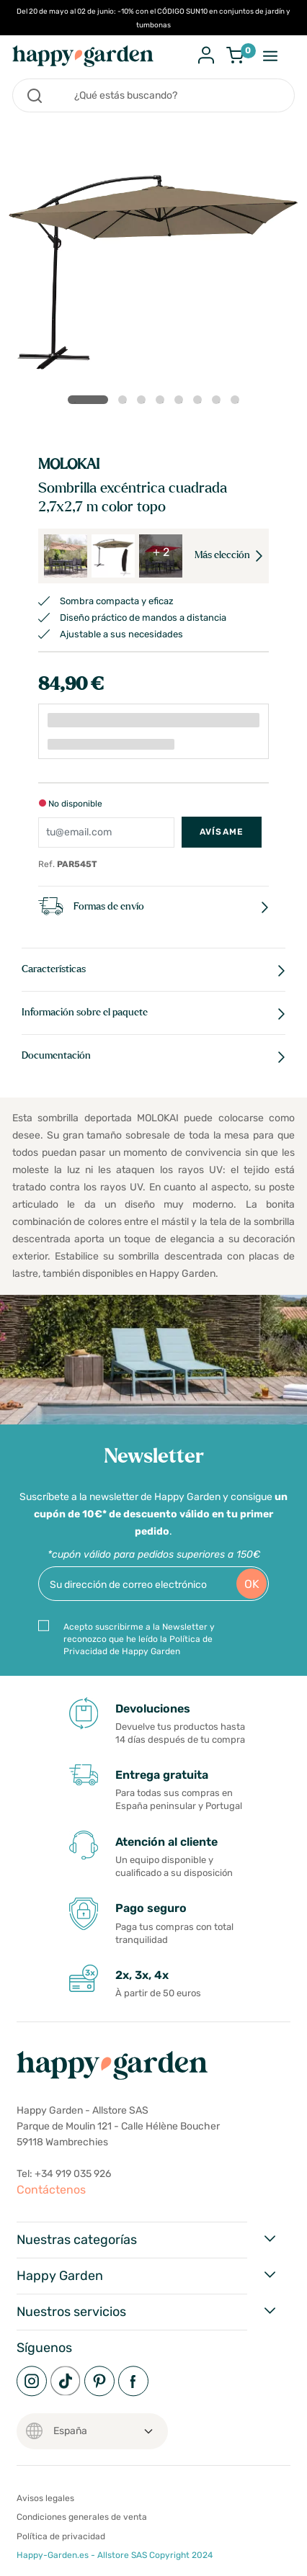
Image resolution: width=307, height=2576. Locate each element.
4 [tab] (163, 402)
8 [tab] (238, 402)
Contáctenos (51, 2189)
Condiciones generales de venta (82, 2517)
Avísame (222, 832)
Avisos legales (45, 2498)
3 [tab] (144, 402)
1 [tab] (88, 399)
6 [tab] (200, 402)
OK (251, 1584)
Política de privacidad (61, 2536)
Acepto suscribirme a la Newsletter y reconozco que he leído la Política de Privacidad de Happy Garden (139, 1639)
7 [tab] (219, 402)
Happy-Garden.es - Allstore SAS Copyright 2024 (115, 2555)
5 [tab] (181, 402)
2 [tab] (125, 402)
